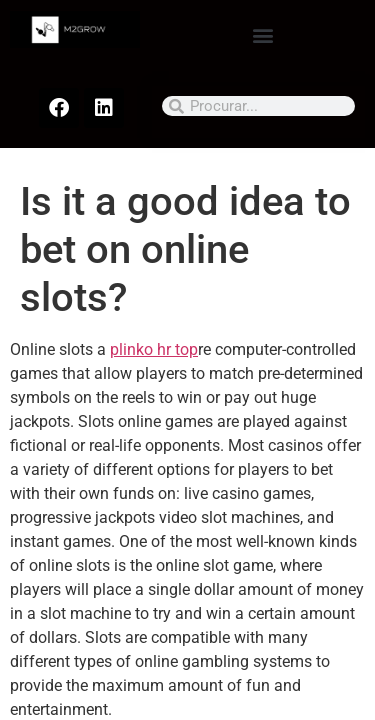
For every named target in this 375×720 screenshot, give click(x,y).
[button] (262, 34)
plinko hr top (154, 349)
